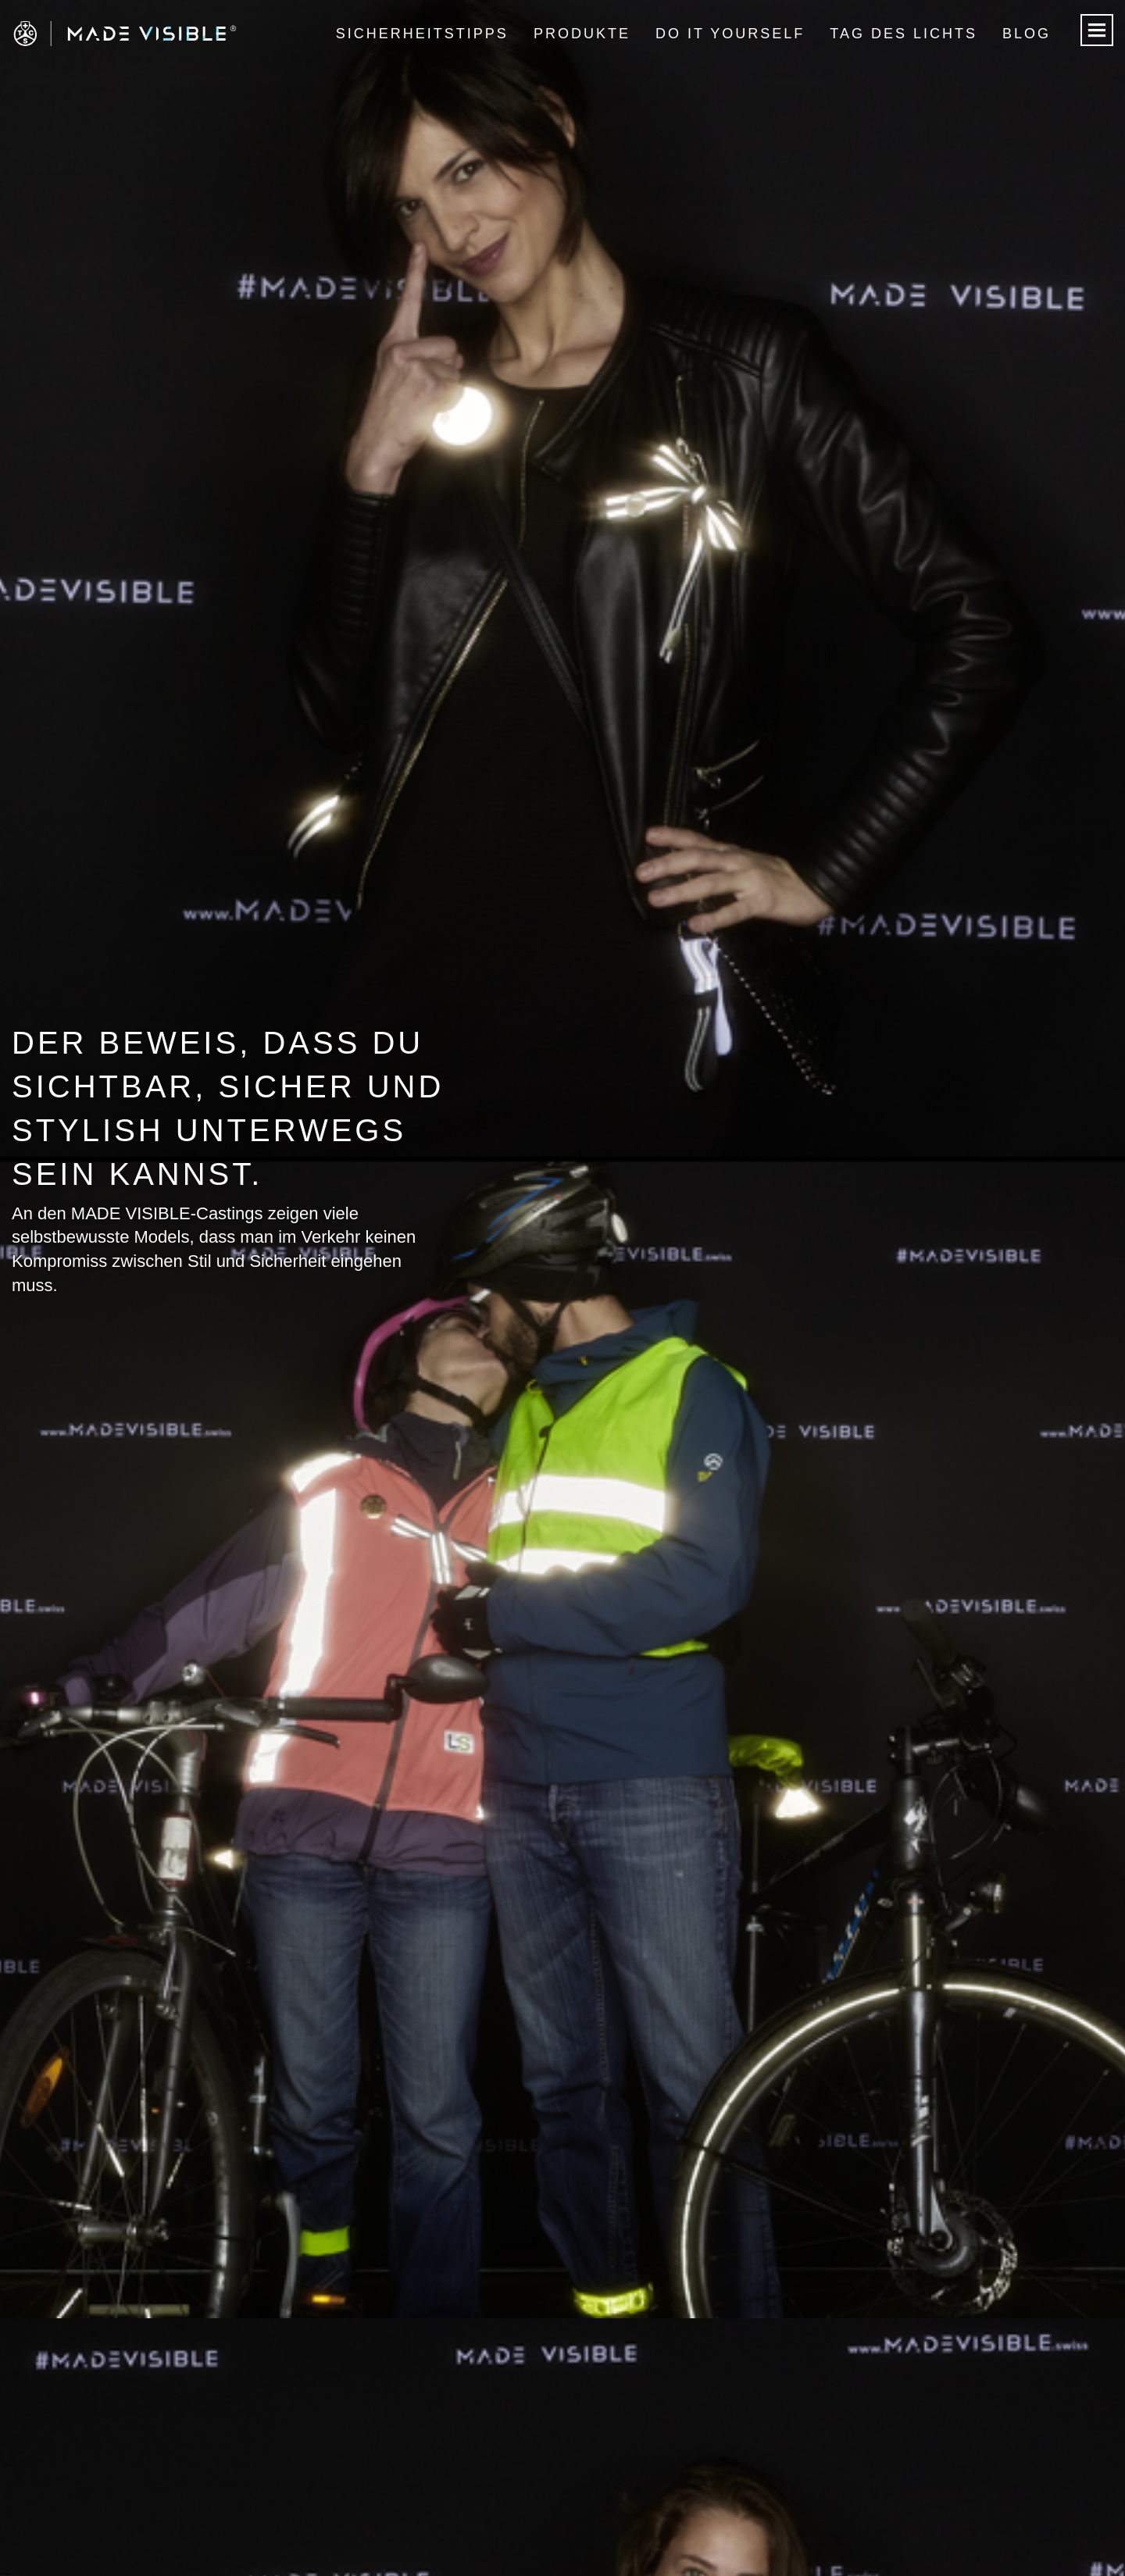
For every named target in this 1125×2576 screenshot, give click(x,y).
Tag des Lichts (903, 33)
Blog (1026, 33)
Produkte (582, 33)
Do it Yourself (730, 33)
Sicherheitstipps (422, 33)
